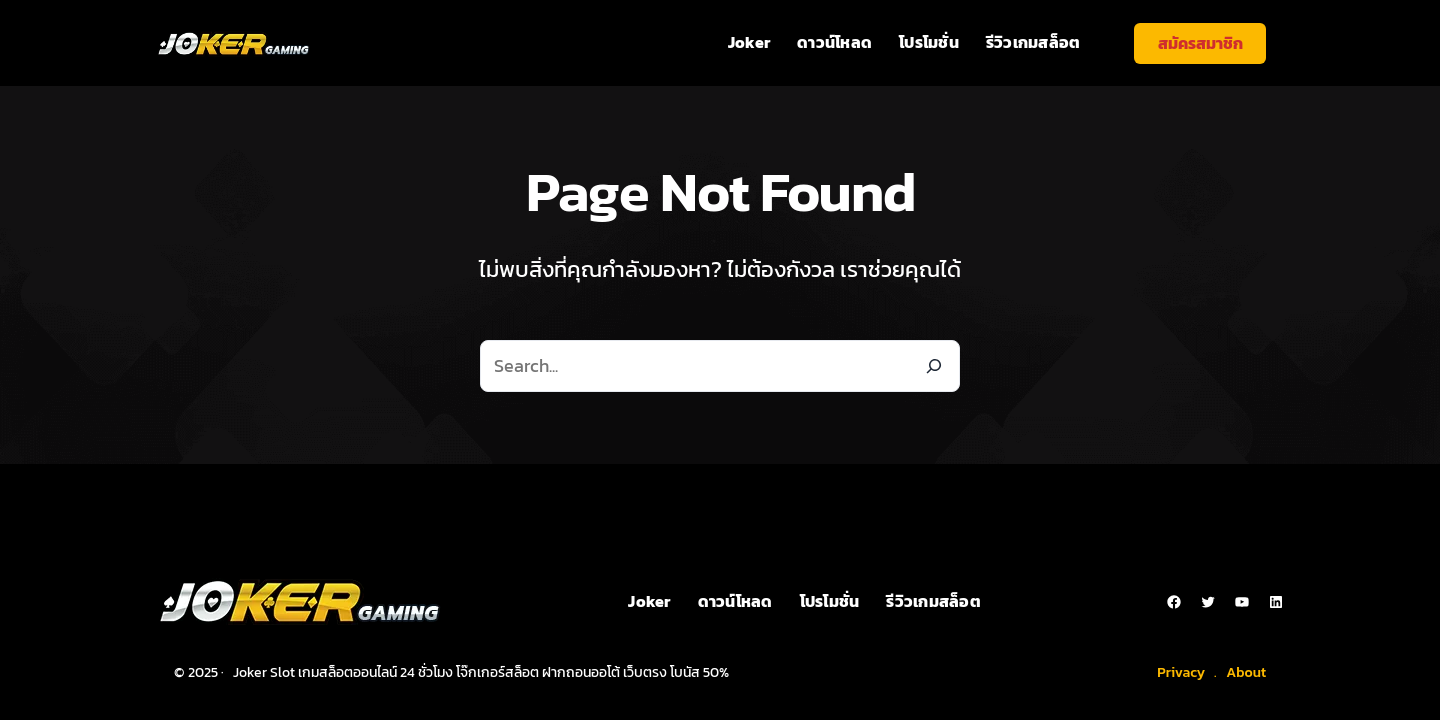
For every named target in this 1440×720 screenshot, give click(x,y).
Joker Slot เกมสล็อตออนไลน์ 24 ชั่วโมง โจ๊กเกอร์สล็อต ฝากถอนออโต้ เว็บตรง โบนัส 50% (481, 672)
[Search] (934, 366)
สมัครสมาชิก (1200, 43)
